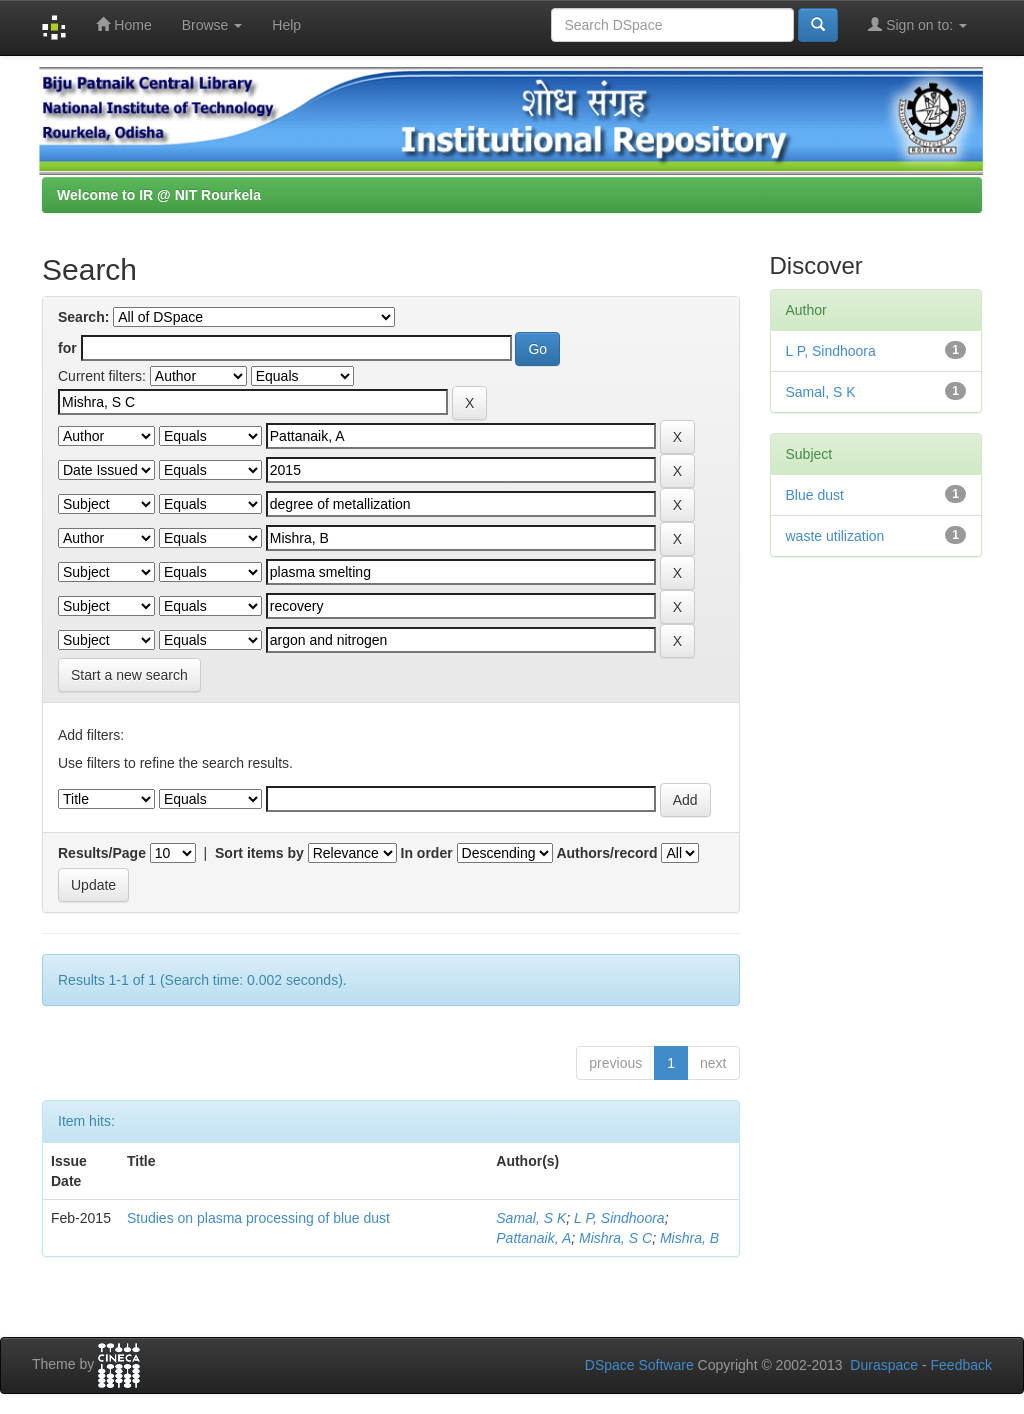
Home (123, 24)
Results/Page (102, 853)
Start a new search (129, 675)
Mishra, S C (615, 1238)
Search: (83, 317)
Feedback (961, 1365)
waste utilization (835, 536)
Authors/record (606, 853)
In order (427, 853)
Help (286, 25)
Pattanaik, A (533, 1238)
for (67, 348)
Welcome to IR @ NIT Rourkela (159, 195)
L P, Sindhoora (619, 1218)
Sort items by (259, 853)
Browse (212, 25)
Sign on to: (917, 24)
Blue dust (815, 495)
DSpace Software (639, 1365)
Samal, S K (531, 1218)
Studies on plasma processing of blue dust (258, 1218)
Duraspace (884, 1365)
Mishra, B (689, 1238)
